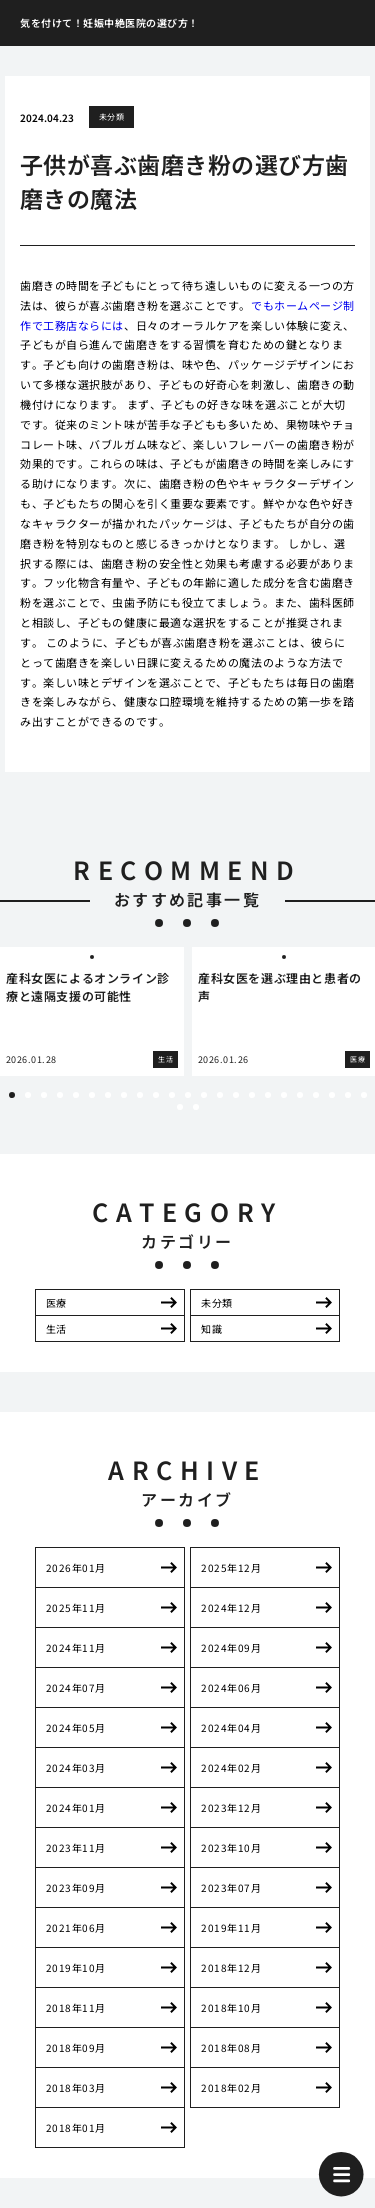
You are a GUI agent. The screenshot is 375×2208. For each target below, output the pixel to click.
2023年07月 (231, 1887)
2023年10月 (231, 1847)
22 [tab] (348, 1095)
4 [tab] (60, 1095)
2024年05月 (76, 1727)
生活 (56, 1328)
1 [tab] (12, 1095)
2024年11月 (76, 1647)
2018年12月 (231, 1967)
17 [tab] (268, 1095)
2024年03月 (76, 1767)
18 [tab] (284, 1095)
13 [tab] (204, 1095)
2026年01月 (76, 1567)
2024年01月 (76, 1807)
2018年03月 (76, 2087)
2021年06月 (76, 1927)
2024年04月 (231, 1727)
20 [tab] (316, 1095)
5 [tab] (76, 1095)
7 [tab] (108, 1095)
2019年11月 (231, 1927)
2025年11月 (76, 1607)
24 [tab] (180, 1107)
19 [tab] (300, 1095)
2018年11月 (76, 2007)
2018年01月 (76, 2127)
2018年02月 (231, 2087)
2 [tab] (28, 1095)
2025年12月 (231, 1567)
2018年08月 (231, 2047)
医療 (56, 1302)
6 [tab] (92, 1095)
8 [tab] (124, 1095)
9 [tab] (140, 1095)
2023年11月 (76, 1847)
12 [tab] (188, 1095)
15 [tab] (236, 1095)
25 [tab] (196, 1107)
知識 (211, 1328)
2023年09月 (76, 1887)
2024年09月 (231, 1647)
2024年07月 (76, 1687)
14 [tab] (220, 1095)
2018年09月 (76, 2047)
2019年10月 (76, 1967)
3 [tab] (44, 1095)
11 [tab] (172, 1095)
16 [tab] (252, 1095)
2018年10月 (231, 2007)
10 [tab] (156, 1095)
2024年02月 (231, 1767)
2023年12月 (231, 1807)
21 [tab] (332, 1095)
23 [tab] (364, 1095)
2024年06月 (231, 1687)
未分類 (111, 116)
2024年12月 (231, 1607)
